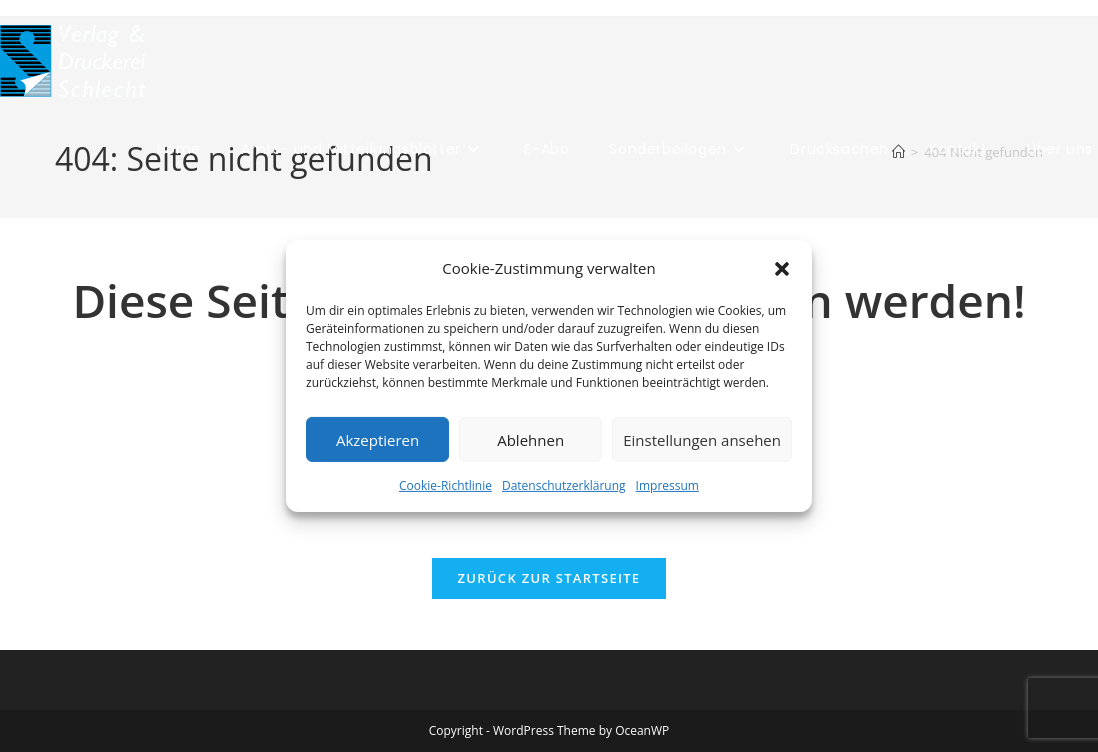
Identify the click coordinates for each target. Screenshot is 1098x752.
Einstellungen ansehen (702, 439)
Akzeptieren (377, 439)
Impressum (667, 485)
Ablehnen (530, 439)
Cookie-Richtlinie (445, 485)
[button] (782, 268)
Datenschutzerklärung (564, 485)
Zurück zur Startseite (549, 578)
